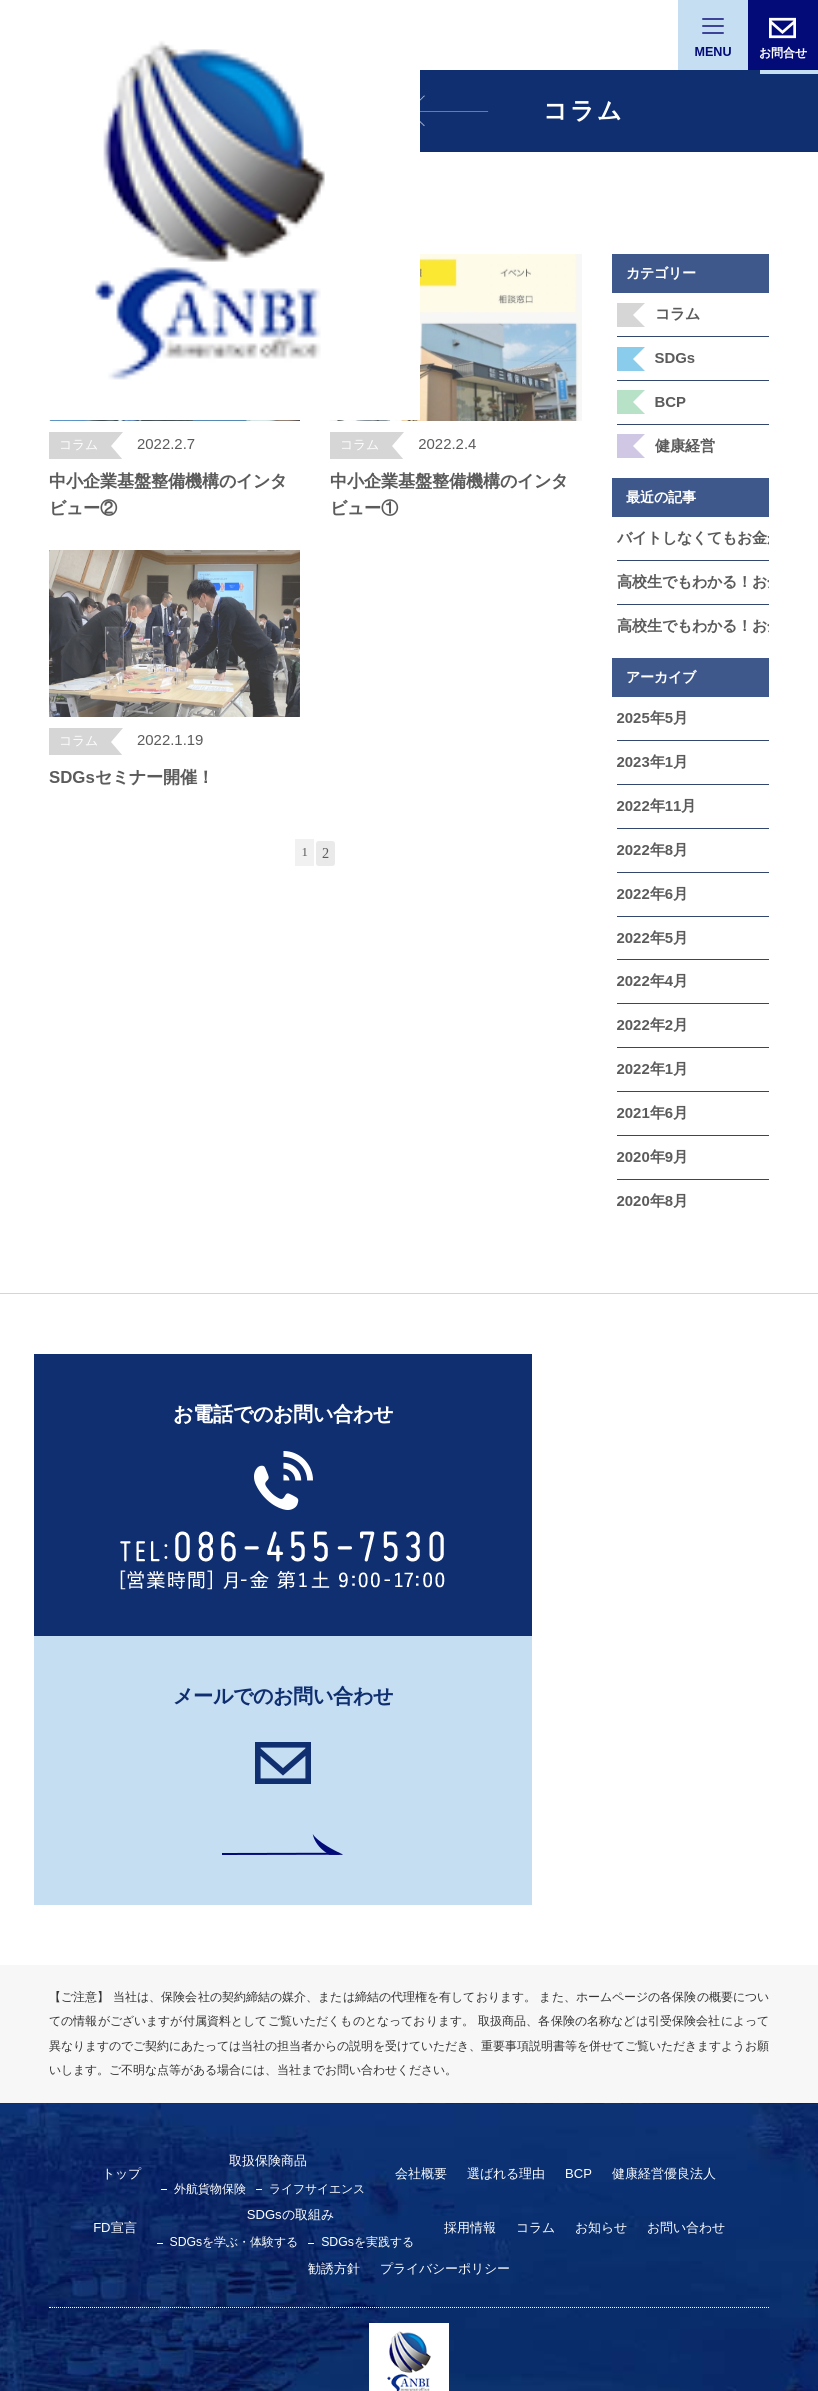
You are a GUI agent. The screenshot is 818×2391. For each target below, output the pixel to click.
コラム (676, 312)
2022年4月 (650, 957)
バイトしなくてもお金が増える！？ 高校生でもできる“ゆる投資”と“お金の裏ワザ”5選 (693, 529)
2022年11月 (654, 788)
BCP (670, 396)
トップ (108, 1899)
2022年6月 (650, 873)
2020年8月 (650, 1168)
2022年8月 (650, 830)
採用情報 (400, 1952)
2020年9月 (650, 1126)
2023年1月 (650, 746)
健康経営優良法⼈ (619, 1899)
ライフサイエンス (292, 1912)
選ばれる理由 (470, 1899)
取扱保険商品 (246, 1885)
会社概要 (390, 1899)
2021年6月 (650, 1084)
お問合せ (783, 52)
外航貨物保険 (192, 1912)
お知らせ (524, 1952)
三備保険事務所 (409, 2152)
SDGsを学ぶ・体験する (181, 1966)
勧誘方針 (684, 1952)
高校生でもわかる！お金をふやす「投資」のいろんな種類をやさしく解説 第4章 (693, 613)
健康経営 (683, 438)
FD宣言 (707, 1899)
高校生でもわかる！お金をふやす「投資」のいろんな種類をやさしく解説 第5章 (693, 571)
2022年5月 (650, 915)
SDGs (674, 354)
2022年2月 (650, 999)
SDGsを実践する (305, 1966)
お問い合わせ (604, 1952)
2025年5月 (650, 704)
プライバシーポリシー (409, 1993)
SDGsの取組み (233, 1939)
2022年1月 (650, 1041)
